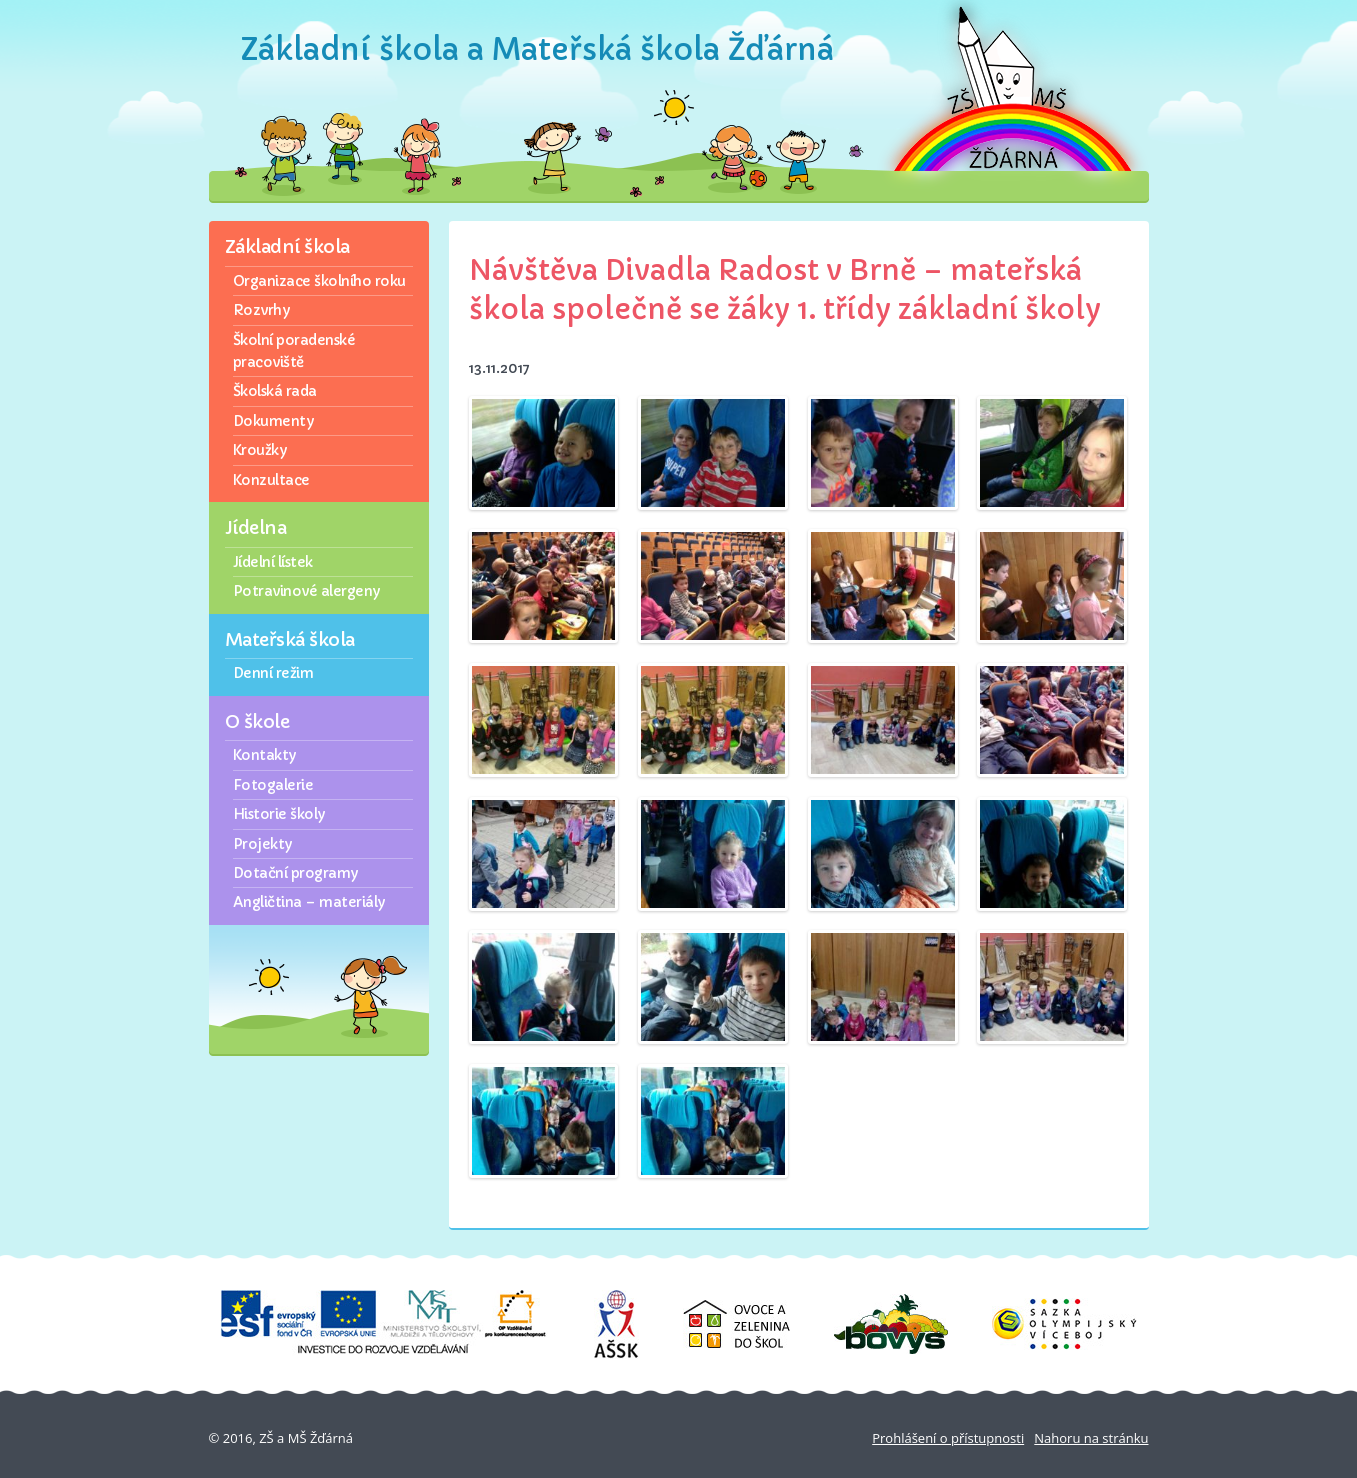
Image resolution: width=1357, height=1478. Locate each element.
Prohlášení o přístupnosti (948, 1438)
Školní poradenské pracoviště (294, 351)
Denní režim (273, 673)
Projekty (262, 844)
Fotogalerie (273, 785)
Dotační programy (295, 873)
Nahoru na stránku (1091, 1438)
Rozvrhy (261, 310)
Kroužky (260, 450)
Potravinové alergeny (306, 591)
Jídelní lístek (273, 562)
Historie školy (279, 814)
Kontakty (264, 755)
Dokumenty (273, 421)
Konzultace (271, 480)
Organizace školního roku (319, 281)
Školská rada (275, 391)
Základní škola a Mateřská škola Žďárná (537, 49)
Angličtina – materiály (309, 902)
